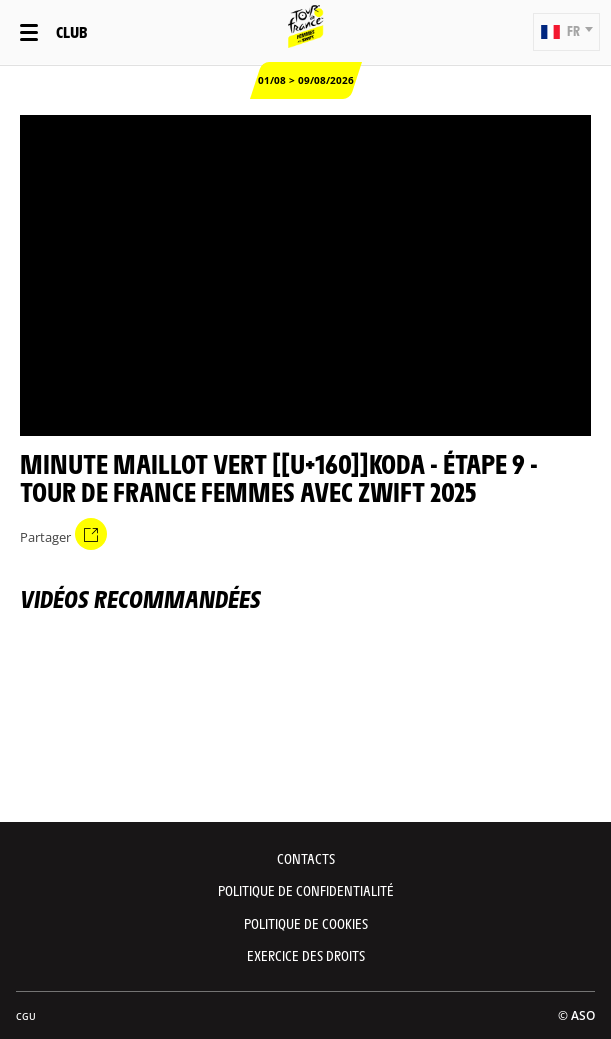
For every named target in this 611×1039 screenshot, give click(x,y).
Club (71, 31)
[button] (566, 32)
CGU (26, 1016)
